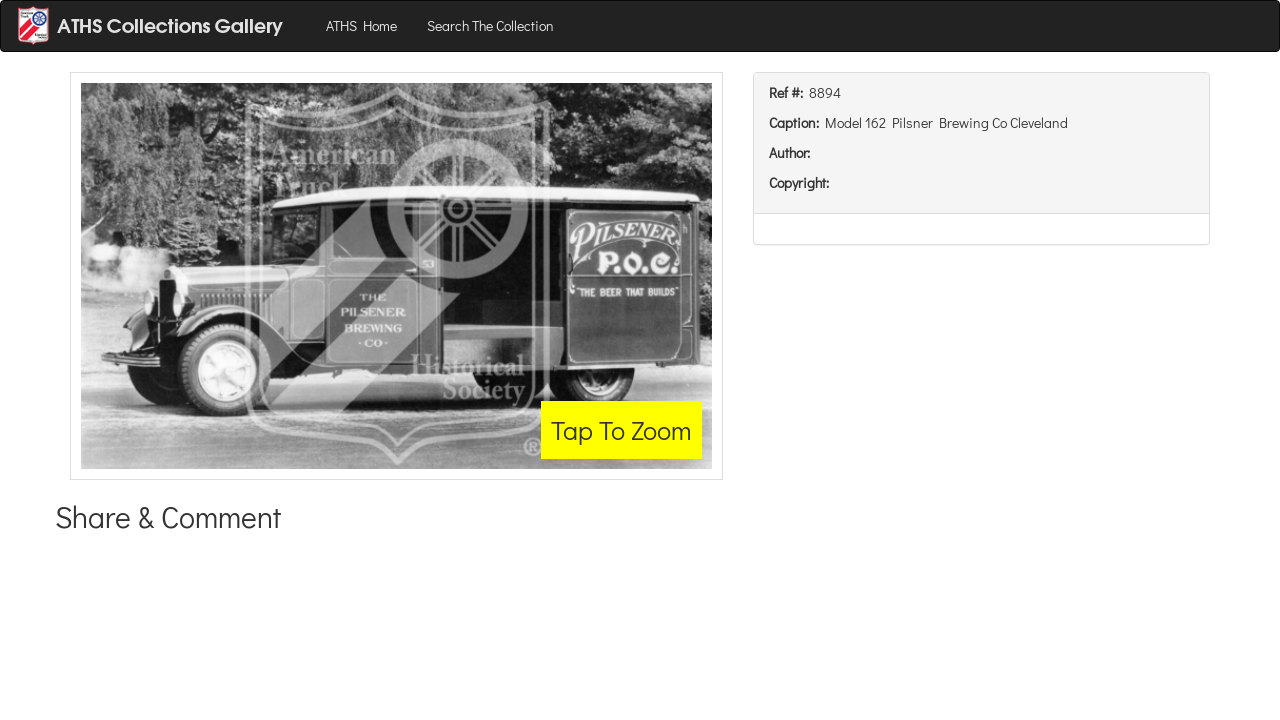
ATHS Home (361, 25)
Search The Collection (490, 25)
